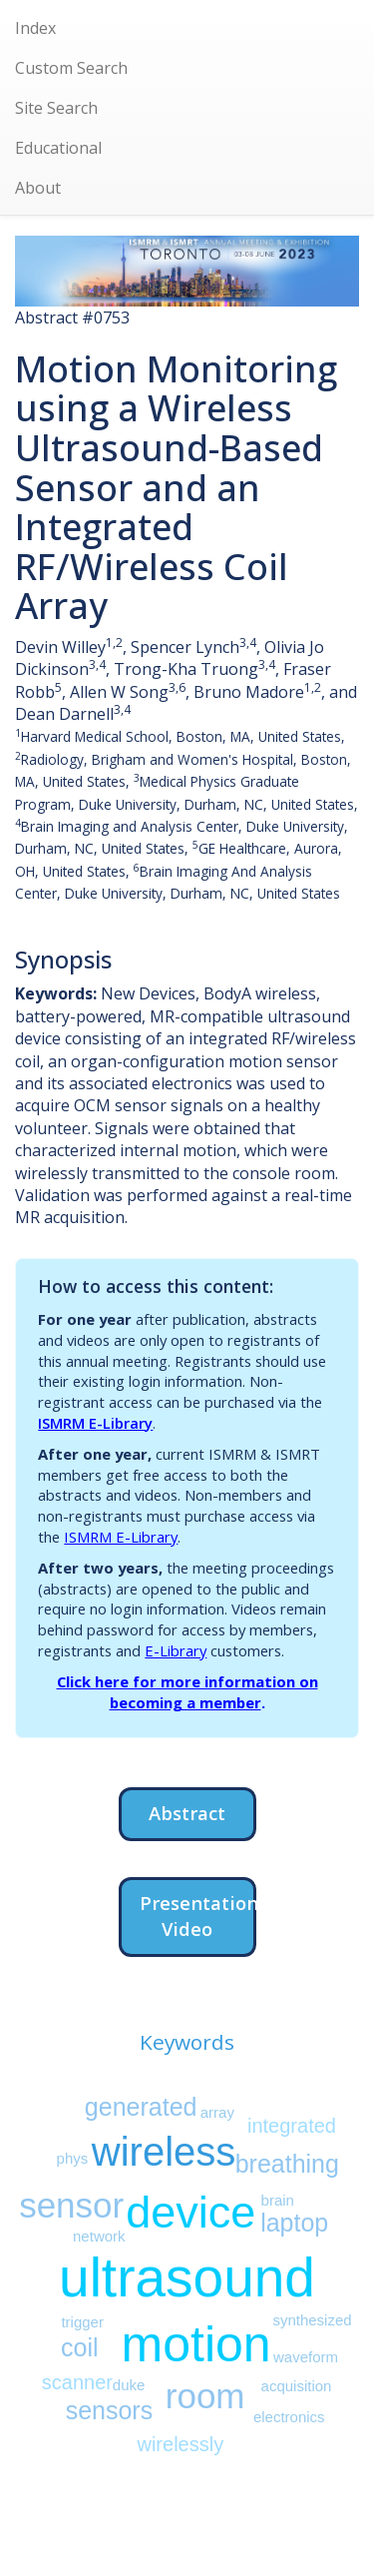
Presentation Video (198, 1915)
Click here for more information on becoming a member (187, 1691)
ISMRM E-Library (95, 1423)
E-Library (175, 1650)
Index (35, 28)
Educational (58, 148)
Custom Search (71, 68)
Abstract (187, 1812)
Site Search (56, 108)
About (38, 188)
